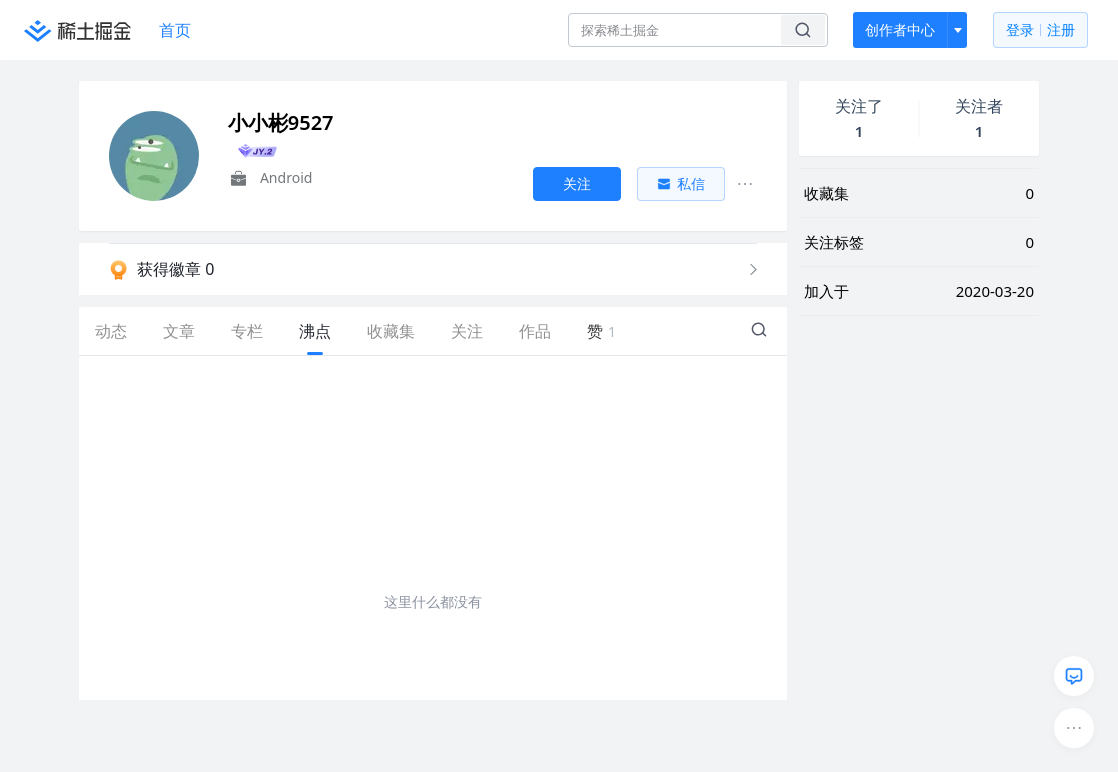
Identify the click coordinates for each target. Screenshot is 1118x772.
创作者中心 (900, 29)
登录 (1040, 30)
